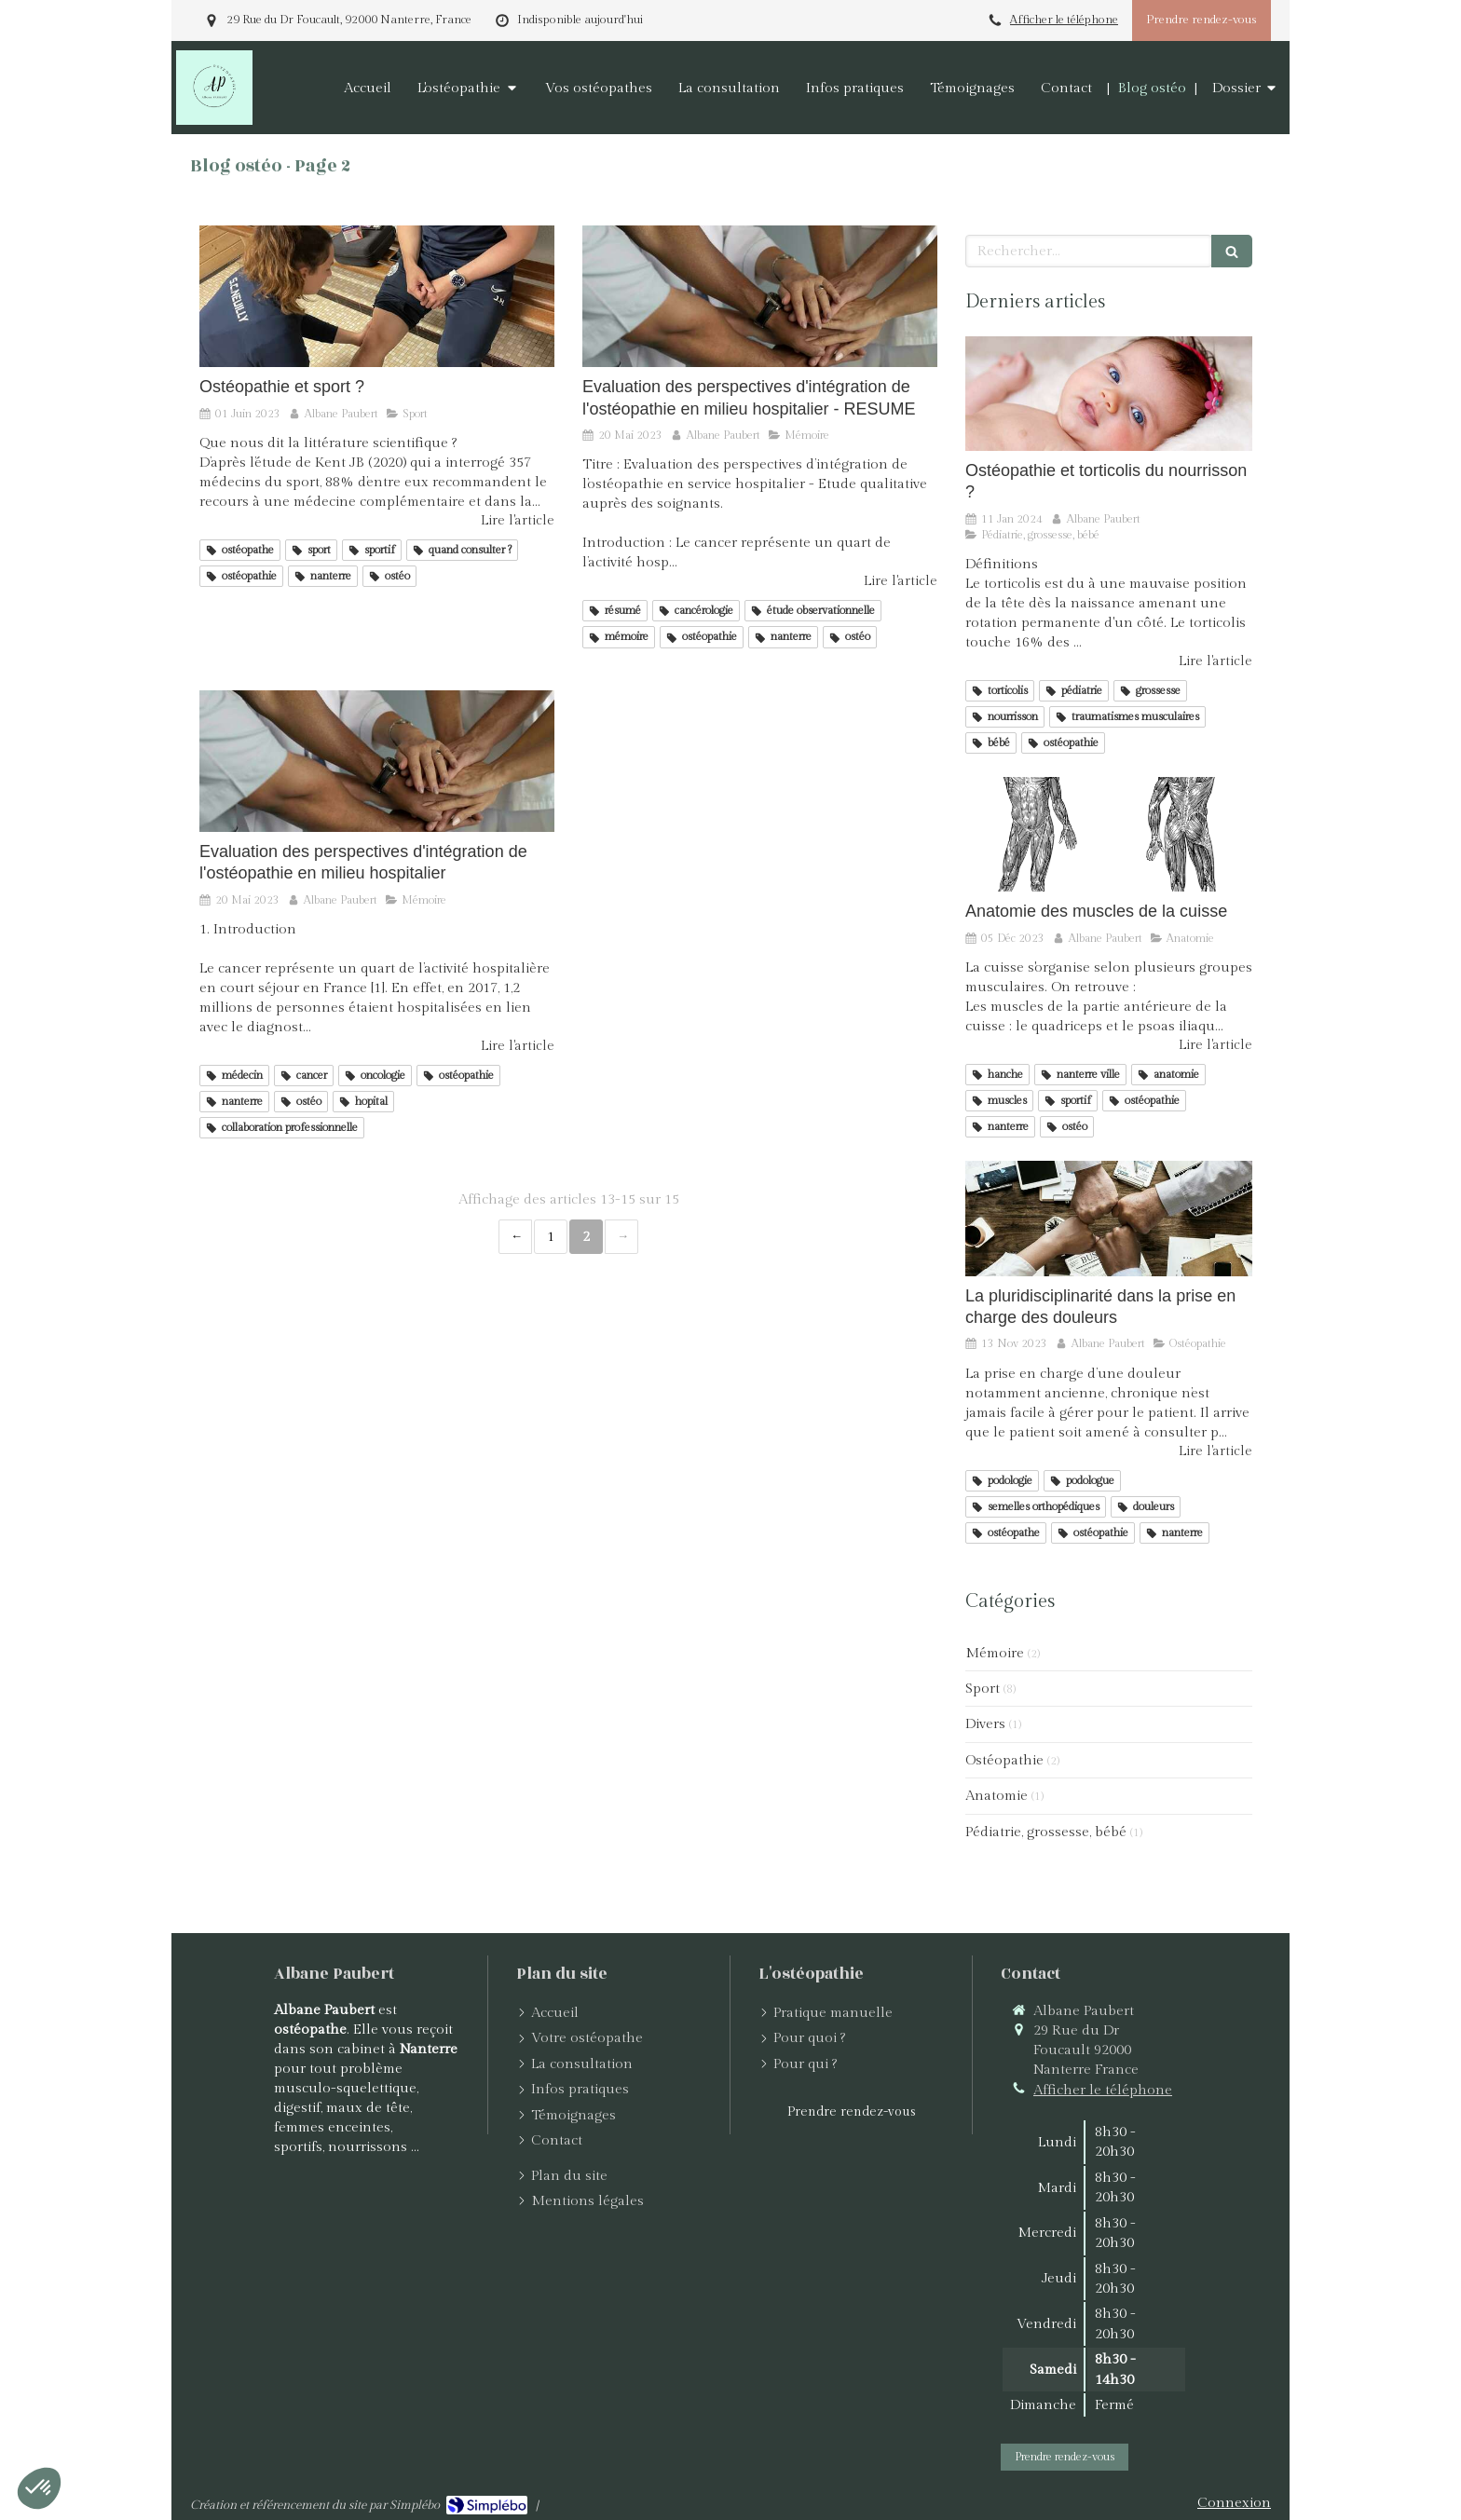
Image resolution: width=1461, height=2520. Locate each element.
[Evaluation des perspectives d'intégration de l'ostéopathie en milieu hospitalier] (376, 761)
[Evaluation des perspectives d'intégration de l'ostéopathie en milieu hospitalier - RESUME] (759, 296)
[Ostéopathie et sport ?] (376, 296)
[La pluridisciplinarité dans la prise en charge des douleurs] (1108, 1218)
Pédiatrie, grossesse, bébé (1045, 1832)
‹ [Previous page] (515, 1236)
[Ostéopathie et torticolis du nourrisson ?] (1108, 393)
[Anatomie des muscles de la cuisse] (1108, 834)
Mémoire (994, 1653)
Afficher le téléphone (1064, 20)
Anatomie (996, 1796)
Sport (982, 1688)
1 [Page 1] (550, 1237)
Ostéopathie (1004, 1760)
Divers (985, 1724)
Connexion (1234, 2503)
